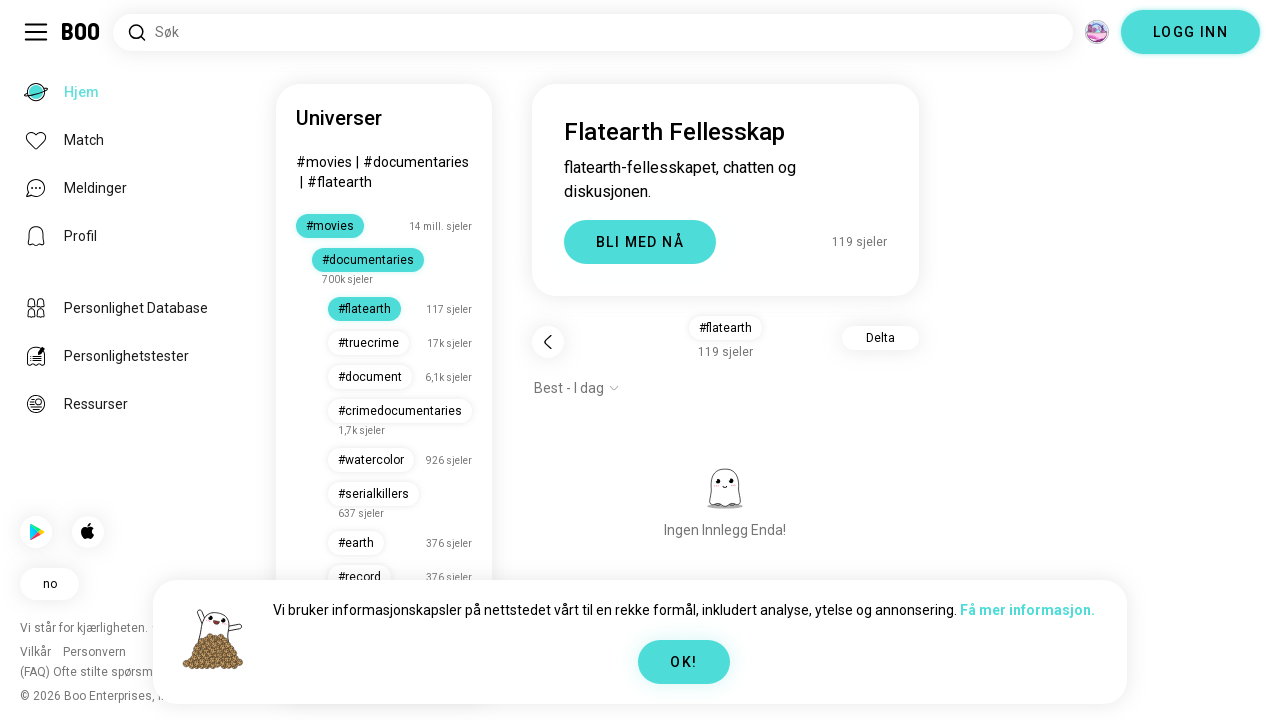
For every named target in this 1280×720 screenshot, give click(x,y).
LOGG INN (1190, 32)
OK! (683, 662)
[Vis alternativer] (577, 388)
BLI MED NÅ (640, 242)
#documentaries (416, 162)
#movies (324, 162)
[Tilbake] (548, 342)
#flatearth (339, 182)
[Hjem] (81, 32)
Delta (880, 338)
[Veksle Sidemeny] (36, 32)
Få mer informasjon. (1027, 610)
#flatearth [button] (725, 328)
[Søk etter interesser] (593, 32)
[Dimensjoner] (1097, 32)
